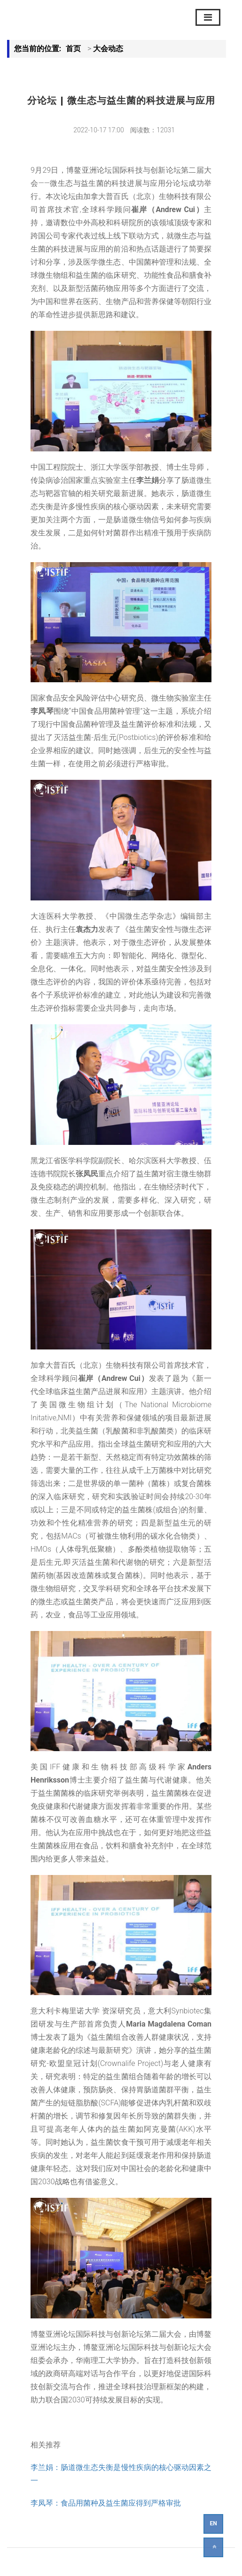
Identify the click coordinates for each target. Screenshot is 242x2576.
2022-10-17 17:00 (98, 130)
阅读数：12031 (152, 130)
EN (213, 2523)
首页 (73, 48)
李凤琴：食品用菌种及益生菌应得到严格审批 (106, 2503)
